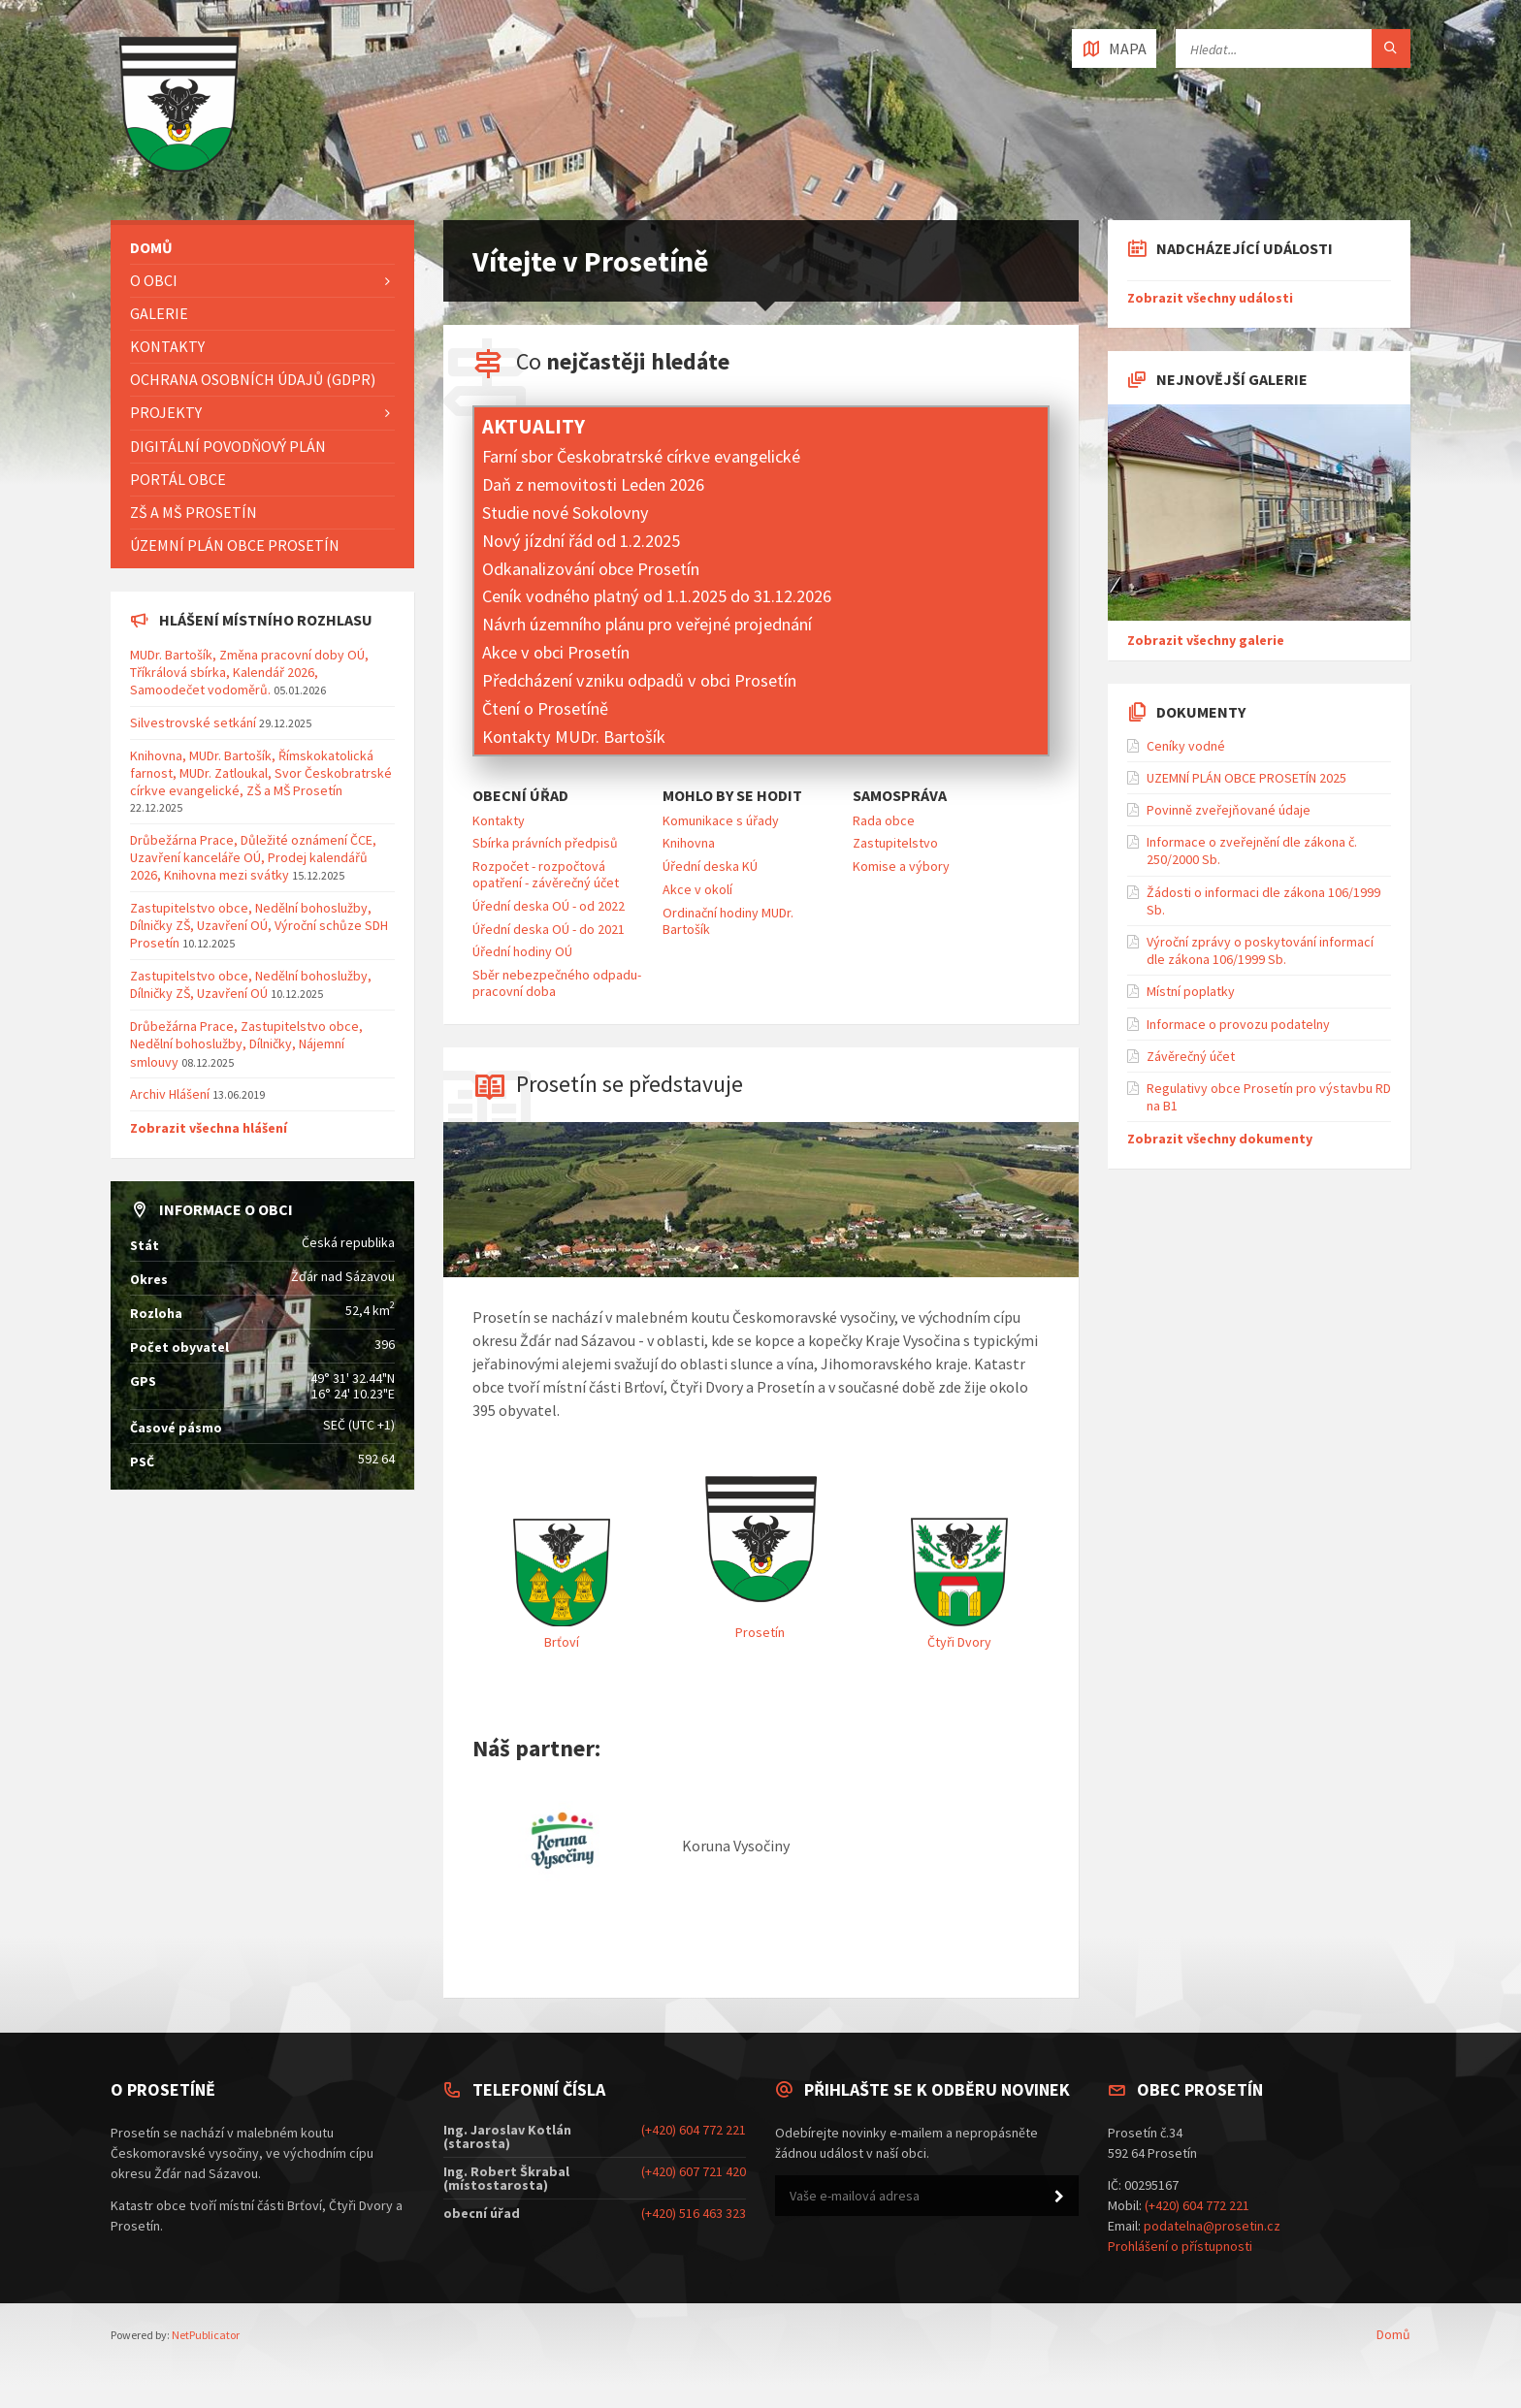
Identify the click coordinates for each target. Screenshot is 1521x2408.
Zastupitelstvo (895, 842)
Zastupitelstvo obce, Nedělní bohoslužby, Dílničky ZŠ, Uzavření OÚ (251, 984)
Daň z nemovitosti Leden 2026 (593, 484)
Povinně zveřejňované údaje (1229, 810)
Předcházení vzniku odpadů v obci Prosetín (639, 680)
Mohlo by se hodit (732, 796)
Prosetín (760, 1632)
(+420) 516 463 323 (693, 2213)
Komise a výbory (901, 866)
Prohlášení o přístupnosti (1180, 2246)
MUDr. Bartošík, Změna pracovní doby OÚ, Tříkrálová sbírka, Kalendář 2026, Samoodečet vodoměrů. (249, 672)
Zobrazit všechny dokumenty (1219, 1138)
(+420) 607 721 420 (693, 2171)
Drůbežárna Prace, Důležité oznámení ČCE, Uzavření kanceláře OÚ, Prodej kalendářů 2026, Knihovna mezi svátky (253, 857)
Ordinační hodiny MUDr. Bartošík (728, 921)
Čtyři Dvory (959, 1642)
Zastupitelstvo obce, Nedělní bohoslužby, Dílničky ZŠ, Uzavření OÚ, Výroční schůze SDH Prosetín (259, 925)
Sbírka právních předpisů (545, 842)
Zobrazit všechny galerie (1205, 640)
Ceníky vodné (1186, 746)
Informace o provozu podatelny (1238, 1024)
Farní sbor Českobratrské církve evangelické (641, 456)
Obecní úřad (520, 796)
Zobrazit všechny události (1210, 297)
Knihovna (689, 842)
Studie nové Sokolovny (565, 512)
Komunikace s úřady (721, 820)
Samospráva (900, 796)
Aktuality (533, 427)
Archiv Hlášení (170, 1094)
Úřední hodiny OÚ (522, 951)
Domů (1393, 2334)
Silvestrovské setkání (193, 722)
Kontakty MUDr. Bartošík (573, 736)
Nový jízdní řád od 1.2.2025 (581, 541)
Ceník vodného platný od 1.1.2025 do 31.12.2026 (656, 596)
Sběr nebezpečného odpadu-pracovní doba (556, 983)
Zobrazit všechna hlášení (208, 1128)
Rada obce (884, 820)
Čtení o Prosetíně (545, 708)
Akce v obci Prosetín (556, 652)
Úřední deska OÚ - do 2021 (548, 929)
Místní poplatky (1191, 991)
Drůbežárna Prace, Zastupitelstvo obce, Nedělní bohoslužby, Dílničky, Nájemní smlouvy (246, 1043)
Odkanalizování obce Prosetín (590, 569)
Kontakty (498, 820)
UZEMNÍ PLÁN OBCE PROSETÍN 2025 (1246, 778)
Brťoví (561, 1642)
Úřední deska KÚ (710, 866)
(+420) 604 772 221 (693, 2129)
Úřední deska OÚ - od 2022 (548, 906)
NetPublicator (206, 2335)
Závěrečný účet (1191, 1056)
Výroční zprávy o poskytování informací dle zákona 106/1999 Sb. (1260, 950)
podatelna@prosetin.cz (1212, 2225)
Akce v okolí (697, 889)
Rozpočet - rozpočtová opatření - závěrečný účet (545, 874)
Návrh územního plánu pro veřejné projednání (647, 624)
